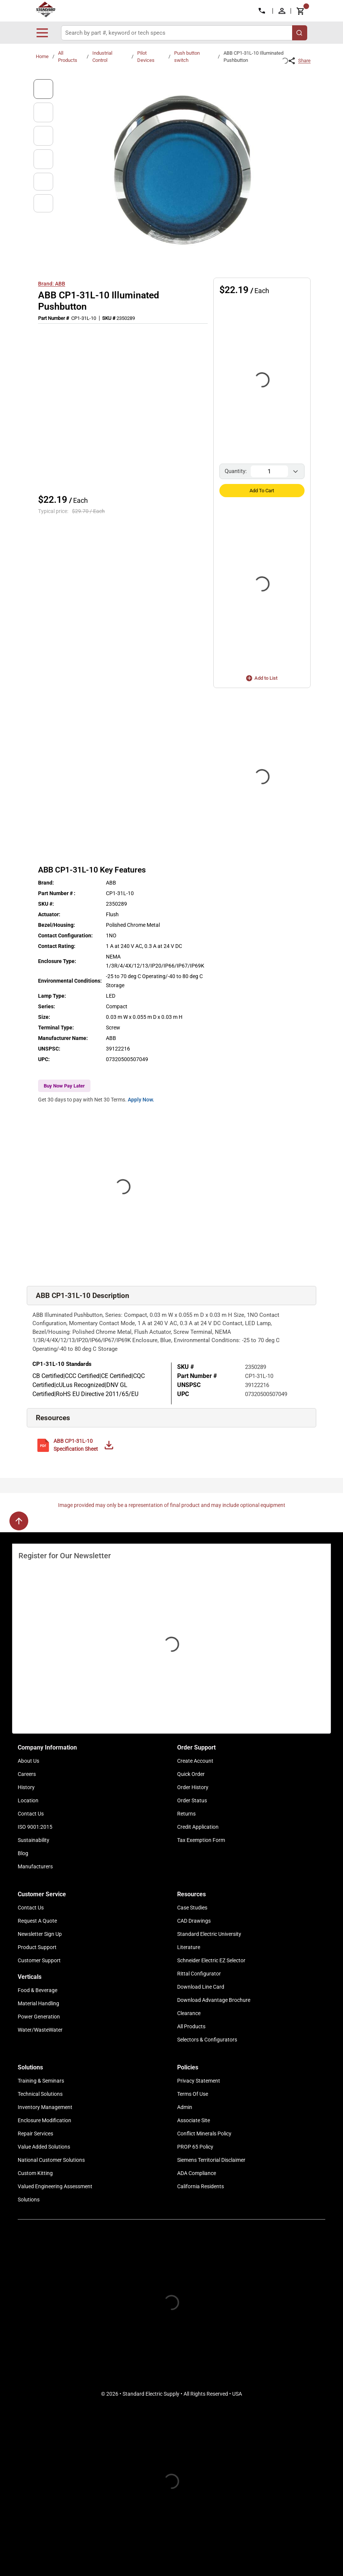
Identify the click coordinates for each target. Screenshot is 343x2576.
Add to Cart (262, 490)
